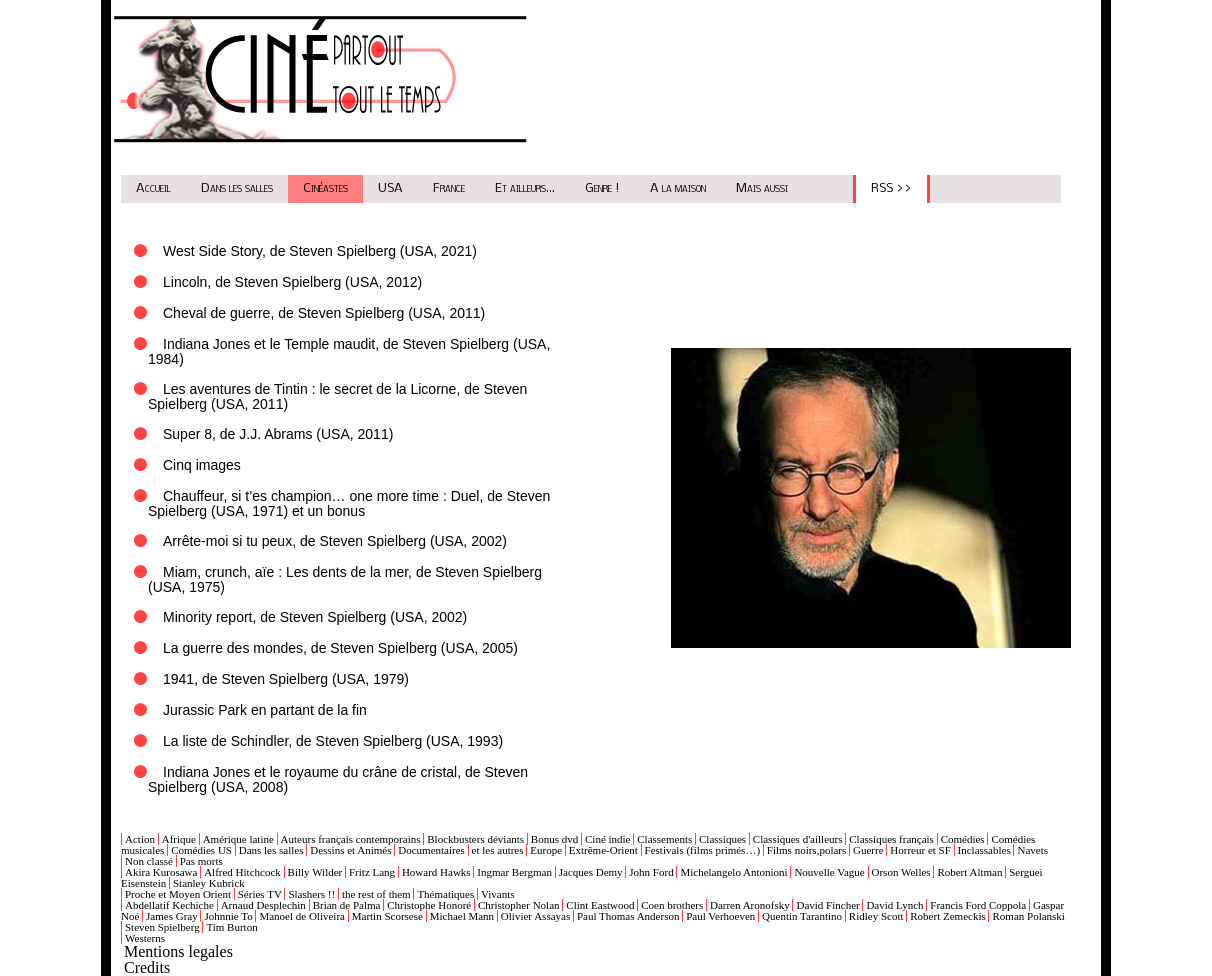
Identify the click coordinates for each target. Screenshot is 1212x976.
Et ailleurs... (525, 188)
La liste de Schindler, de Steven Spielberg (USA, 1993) (333, 741)
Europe (546, 850)
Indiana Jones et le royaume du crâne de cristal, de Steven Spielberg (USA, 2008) (338, 779)
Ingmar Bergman (514, 872)
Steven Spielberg (162, 927)
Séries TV (260, 894)
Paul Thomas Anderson (628, 916)
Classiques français (891, 839)
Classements (664, 839)
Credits (147, 967)
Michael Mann (462, 916)
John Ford (651, 872)
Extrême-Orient (603, 850)
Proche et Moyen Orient (178, 894)
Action (140, 839)
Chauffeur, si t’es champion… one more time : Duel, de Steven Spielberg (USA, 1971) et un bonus (349, 503)
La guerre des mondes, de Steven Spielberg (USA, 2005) (340, 648)
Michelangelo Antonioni (733, 872)
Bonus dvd (554, 839)
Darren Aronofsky (750, 905)
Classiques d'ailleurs (798, 839)
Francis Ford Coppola (978, 905)
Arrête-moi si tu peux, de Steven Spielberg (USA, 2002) (335, 541)
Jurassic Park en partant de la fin (265, 710)
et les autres (498, 850)
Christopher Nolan (519, 905)
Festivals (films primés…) (703, 850)
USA (390, 188)
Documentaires (431, 850)
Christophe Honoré (429, 905)
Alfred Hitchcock (242, 872)
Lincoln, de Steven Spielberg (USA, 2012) (292, 282)
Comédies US (201, 850)
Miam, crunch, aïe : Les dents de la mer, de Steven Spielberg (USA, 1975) (345, 579)
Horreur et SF (920, 850)
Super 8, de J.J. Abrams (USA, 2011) (278, 434)
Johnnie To (228, 916)
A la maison (678, 188)
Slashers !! (311, 894)
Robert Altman (969, 872)
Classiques (722, 839)
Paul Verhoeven (720, 916)
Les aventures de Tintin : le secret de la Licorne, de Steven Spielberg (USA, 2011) (337, 396)
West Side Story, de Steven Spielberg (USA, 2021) (320, 251)
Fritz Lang (372, 872)
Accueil (153, 188)
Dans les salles (237, 188)
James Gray (172, 916)
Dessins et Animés (350, 850)
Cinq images (202, 465)
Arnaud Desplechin (263, 905)
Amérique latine (238, 839)
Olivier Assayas (535, 916)
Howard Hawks (436, 872)
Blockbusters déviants (475, 839)
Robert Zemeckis (947, 916)
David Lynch (894, 905)
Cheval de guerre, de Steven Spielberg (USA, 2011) (324, 313)
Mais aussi (762, 188)
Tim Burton (231, 927)
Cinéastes (325, 188)
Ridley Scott (876, 916)
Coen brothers (672, 905)
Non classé (149, 861)
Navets (1032, 850)
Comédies (963, 839)
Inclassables (984, 850)
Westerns (145, 938)
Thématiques (445, 894)
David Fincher (827, 905)
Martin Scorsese (387, 916)
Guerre (868, 850)
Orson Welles (901, 872)
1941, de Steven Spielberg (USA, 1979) (286, 679)
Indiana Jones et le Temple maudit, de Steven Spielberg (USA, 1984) (349, 351)
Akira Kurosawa (161, 872)
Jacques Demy (591, 872)
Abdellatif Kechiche (169, 905)
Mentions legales (178, 951)
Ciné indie (608, 839)
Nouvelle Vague (829, 872)
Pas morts (201, 861)
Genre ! (602, 188)
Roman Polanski (1028, 916)
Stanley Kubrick (209, 883)
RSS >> (891, 188)
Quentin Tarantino (802, 916)
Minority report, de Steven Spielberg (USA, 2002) (315, 617)
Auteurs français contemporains (351, 839)
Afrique (179, 839)
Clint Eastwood (600, 905)
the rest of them (376, 894)
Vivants (498, 894)
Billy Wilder (315, 872)
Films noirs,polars (806, 850)
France (449, 188)
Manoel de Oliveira (302, 916)
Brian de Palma (347, 905)
